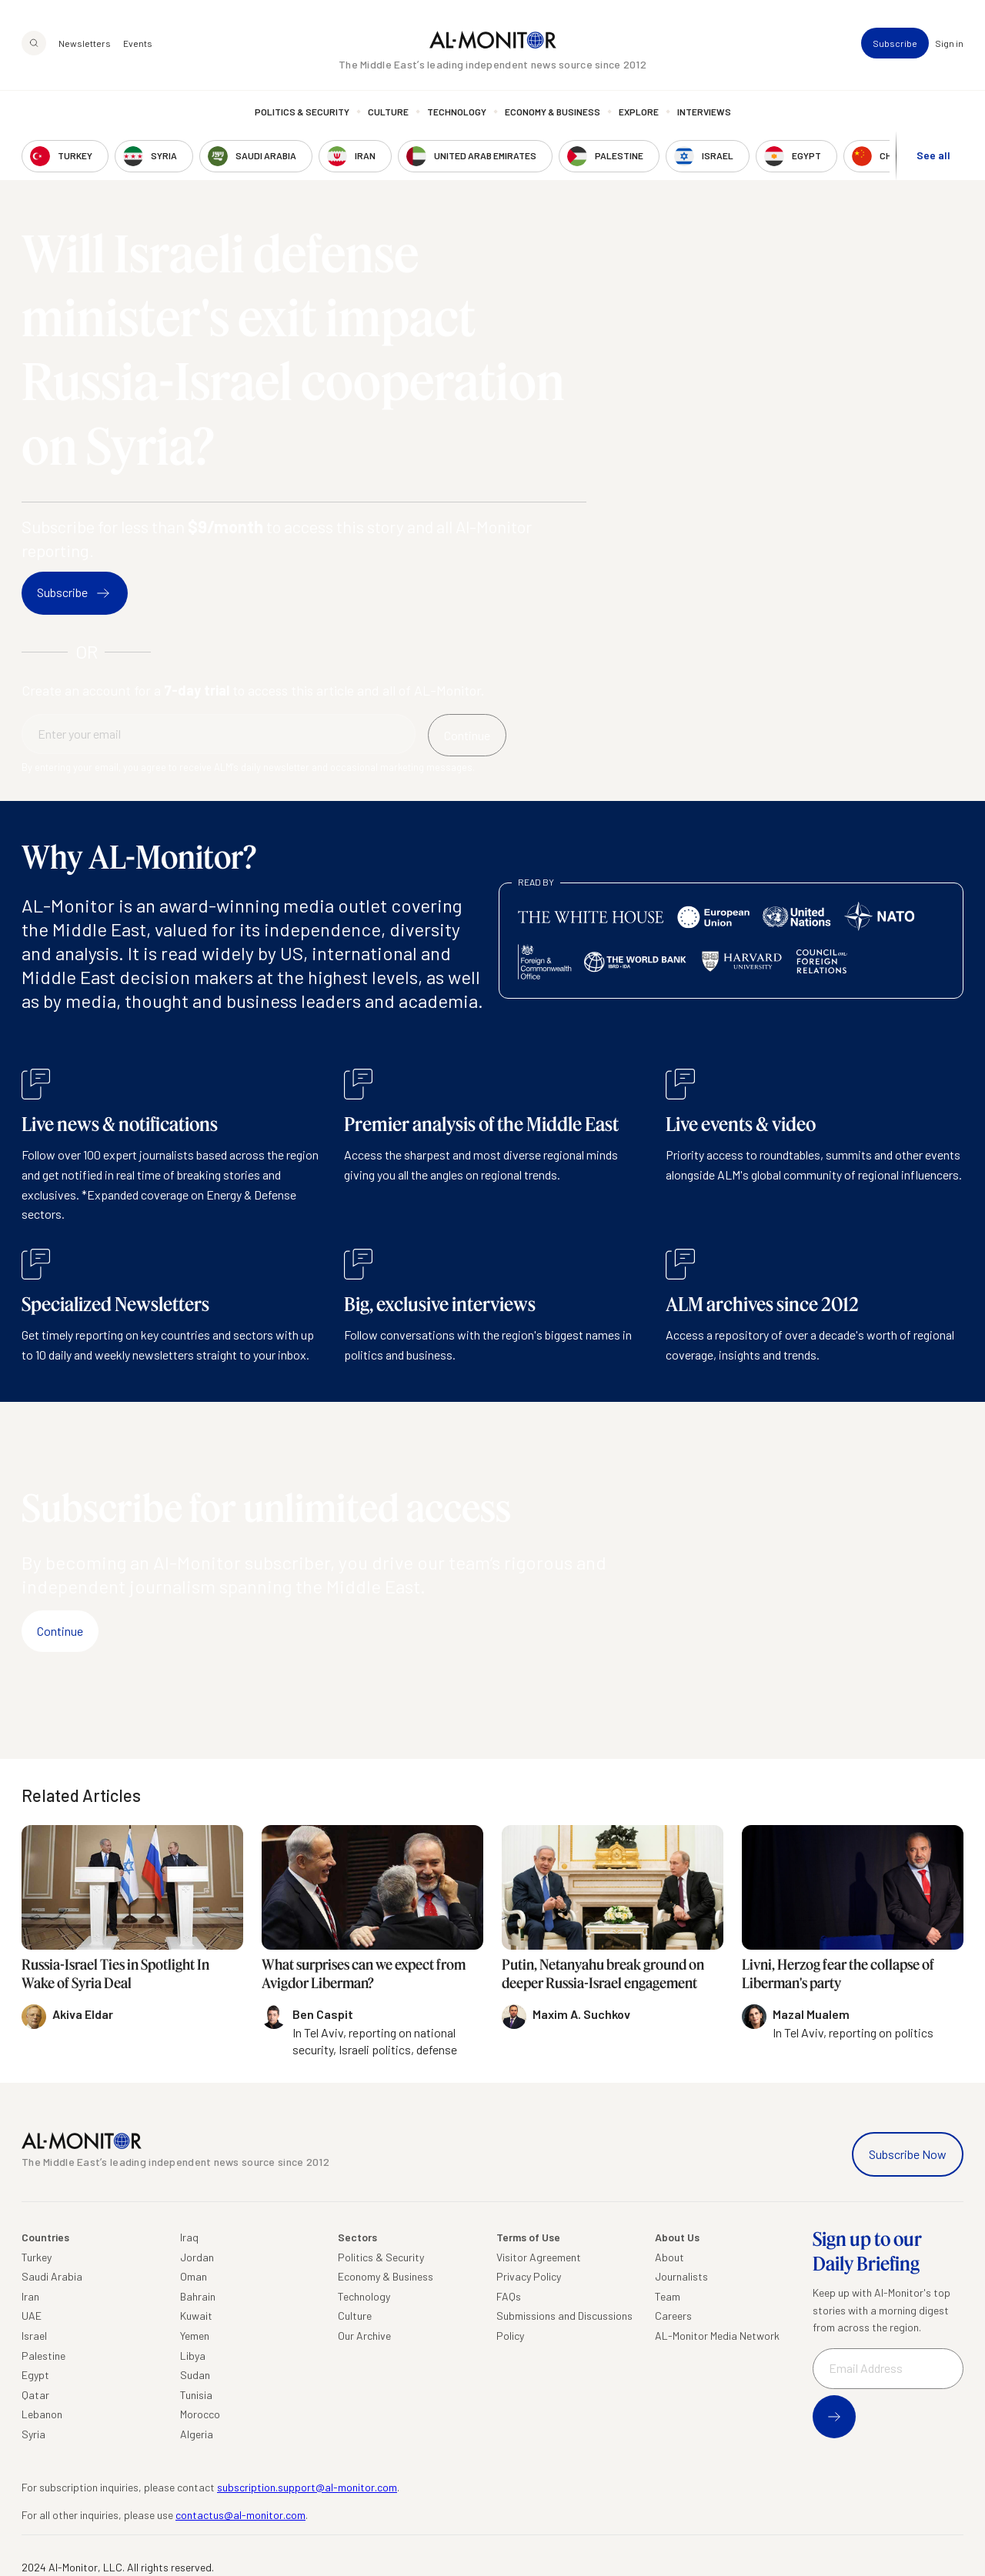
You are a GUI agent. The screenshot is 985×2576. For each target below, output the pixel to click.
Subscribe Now (908, 2154)
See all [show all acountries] (933, 155)
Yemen (194, 2335)
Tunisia (196, 2394)
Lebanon (42, 2414)
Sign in (949, 43)
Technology (456, 111)
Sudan (195, 2374)
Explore (639, 111)
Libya (192, 2355)
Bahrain (197, 2296)
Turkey (37, 2257)
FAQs (508, 2296)
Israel (34, 2335)
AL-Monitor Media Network (717, 2335)
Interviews (704, 111)
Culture (388, 111)
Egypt (35, 2374)
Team (667, 2296)
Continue (60, 1630)
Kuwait (196, 2315)
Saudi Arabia (52, 2276)
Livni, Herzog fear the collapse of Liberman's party (838, 1973)
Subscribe (895, 43)
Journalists (681, 2276)
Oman (193, 2276)
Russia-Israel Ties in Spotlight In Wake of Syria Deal (115, 1973)
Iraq (189, 2237)
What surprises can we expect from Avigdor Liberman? (364, 1973)
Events (137, 43)
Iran (30, 2296)
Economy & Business (552, 111)
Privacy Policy (528, 2276)
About (669, 2257)
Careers (673, 2315)
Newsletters (84, 43)
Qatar (35, 2394)
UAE (32, 2315)
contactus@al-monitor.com (240, 2514)
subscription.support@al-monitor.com (307, 2487)
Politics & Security (302, 111)
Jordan (197, 2257)
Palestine (43, 2355)
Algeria (196, 2434)
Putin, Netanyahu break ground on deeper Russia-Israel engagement (603, 1973)
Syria (33, 2434)
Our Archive (364, 2335)
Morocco (200, 2414)
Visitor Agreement (538, 2257)
